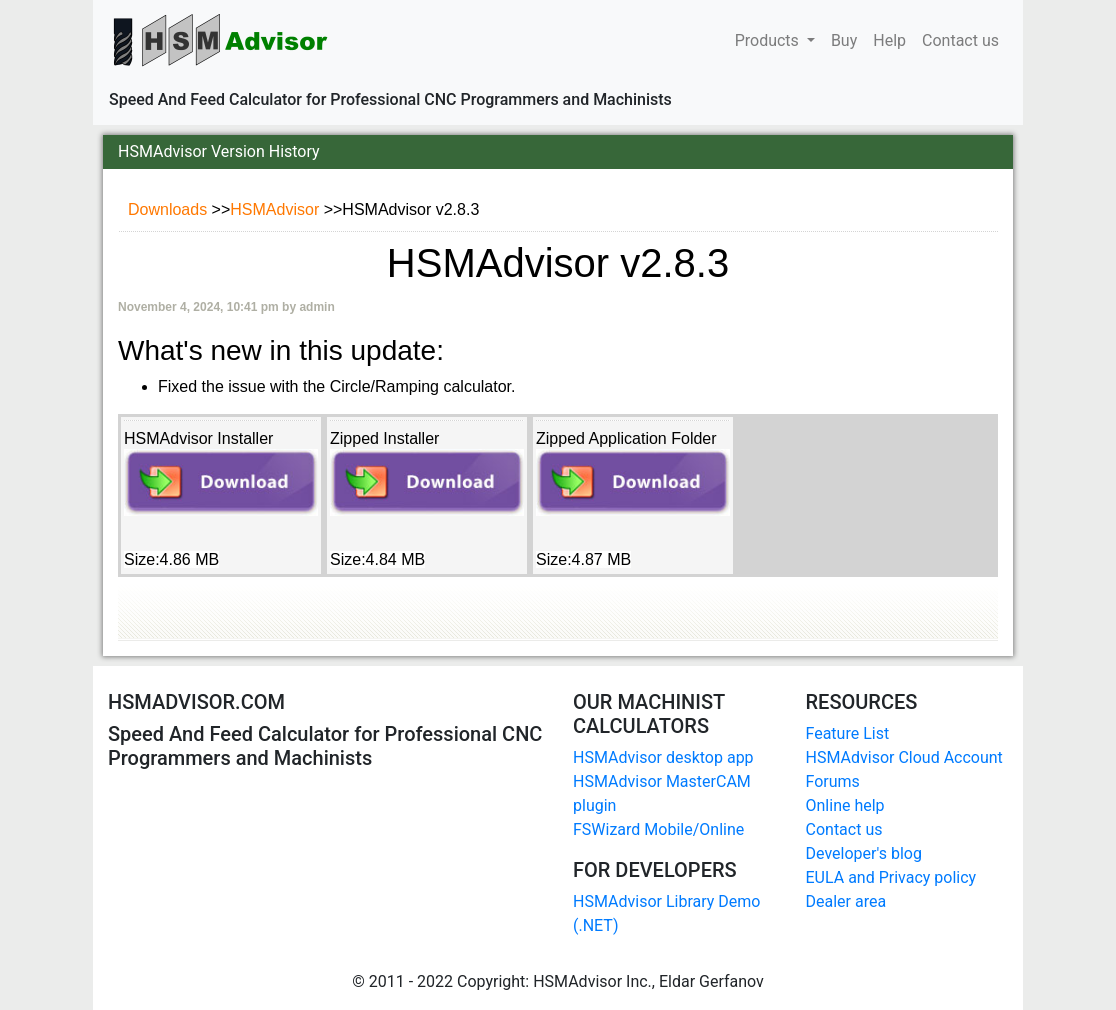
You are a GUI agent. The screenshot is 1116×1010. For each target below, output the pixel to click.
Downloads (170, 209)
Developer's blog (864, 853)
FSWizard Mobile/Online (658, 829)
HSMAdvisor (276, 209)
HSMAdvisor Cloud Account (904, 757)
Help (889, 39)
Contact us (960, 39)
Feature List (848, 733)
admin (316, 307)
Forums (833, 781)
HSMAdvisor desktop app (663, 757)
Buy (844, 39)
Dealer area (846, 901)
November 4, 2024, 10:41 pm (200, 307)
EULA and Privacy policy (891, 877)
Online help (845, 805)
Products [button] (769, 40)
